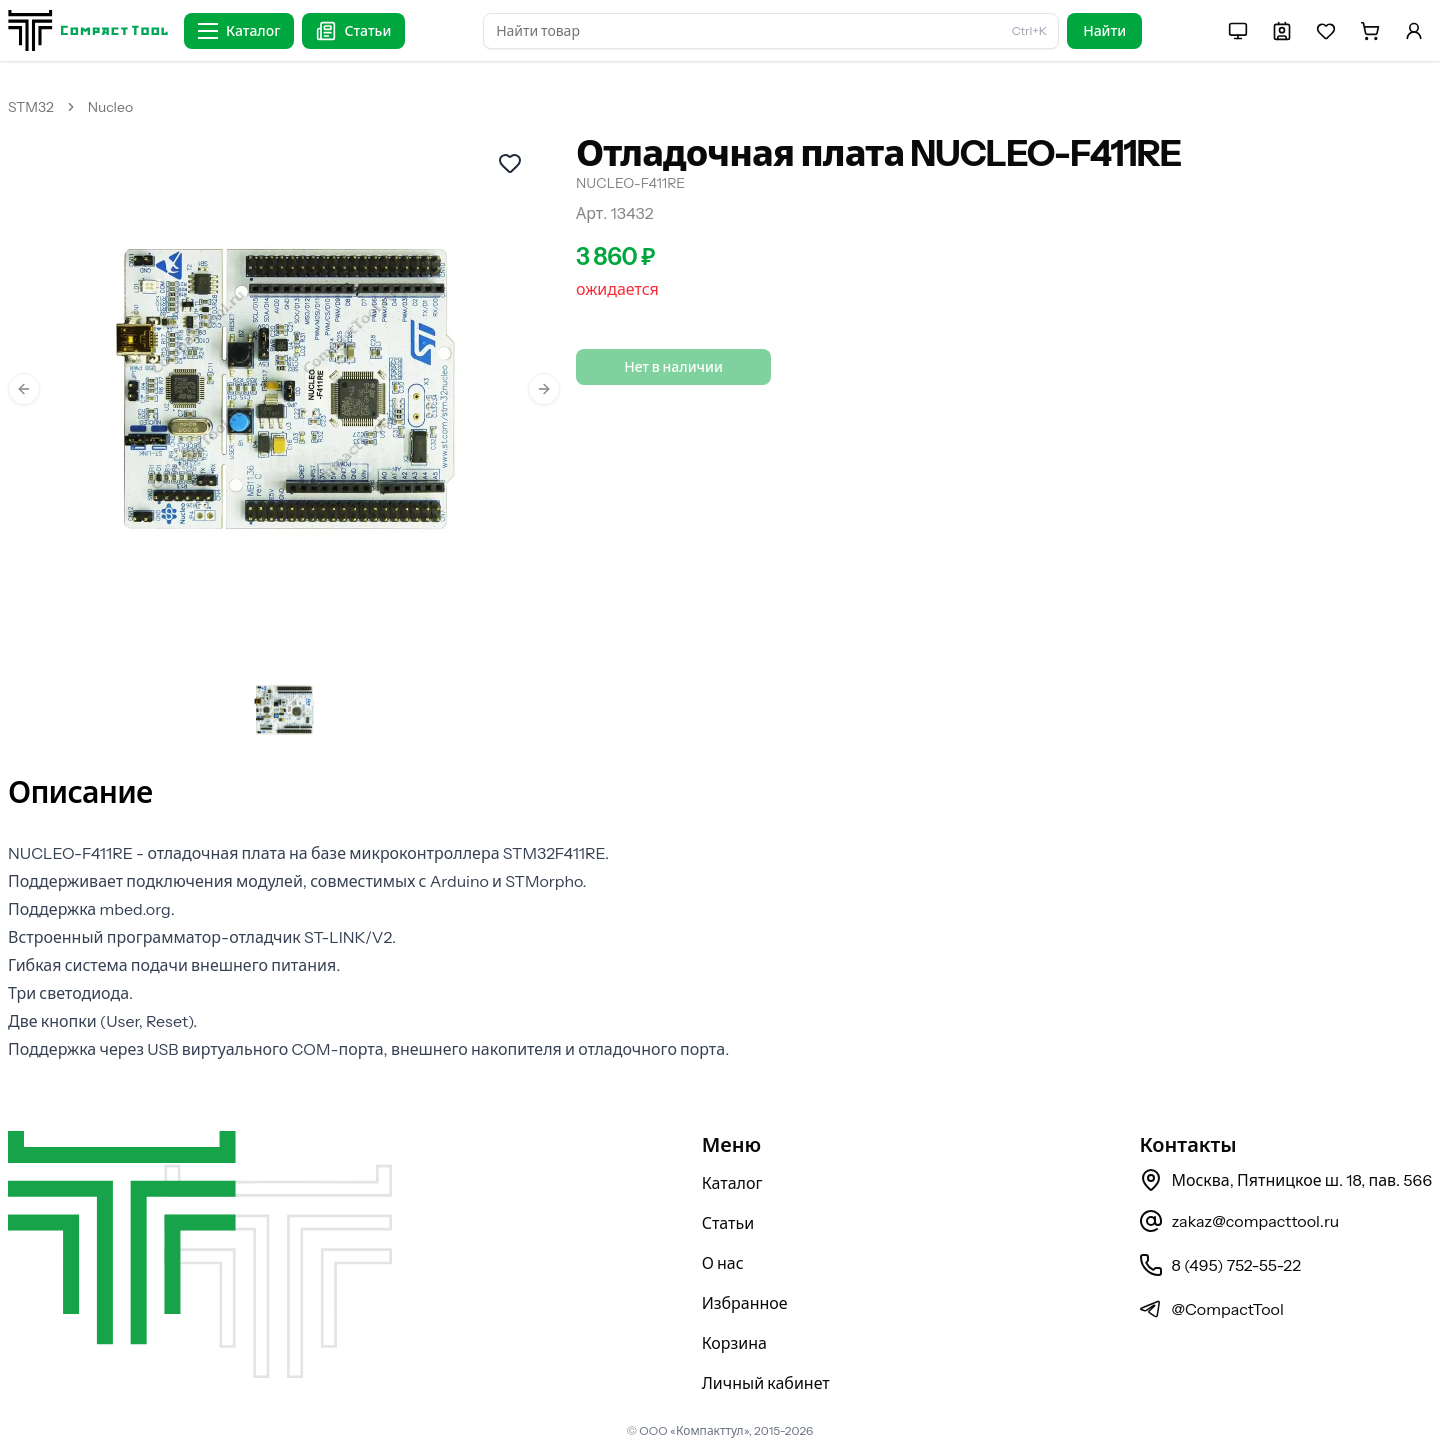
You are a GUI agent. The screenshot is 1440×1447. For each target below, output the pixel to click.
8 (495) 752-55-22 (1219, 1265)
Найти (1104, 31)
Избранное (745, 1303)
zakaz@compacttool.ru (1239, 1221)
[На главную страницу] (88, 30)
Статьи (728, 1223)
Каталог (732, 1183)
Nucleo (110, 107)
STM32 (31, 107)
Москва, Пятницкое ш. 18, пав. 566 (1285, 1180)
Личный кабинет (766, 1383)
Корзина (734, 1343)
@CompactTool (1211, 1309)
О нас (723, 1263)
